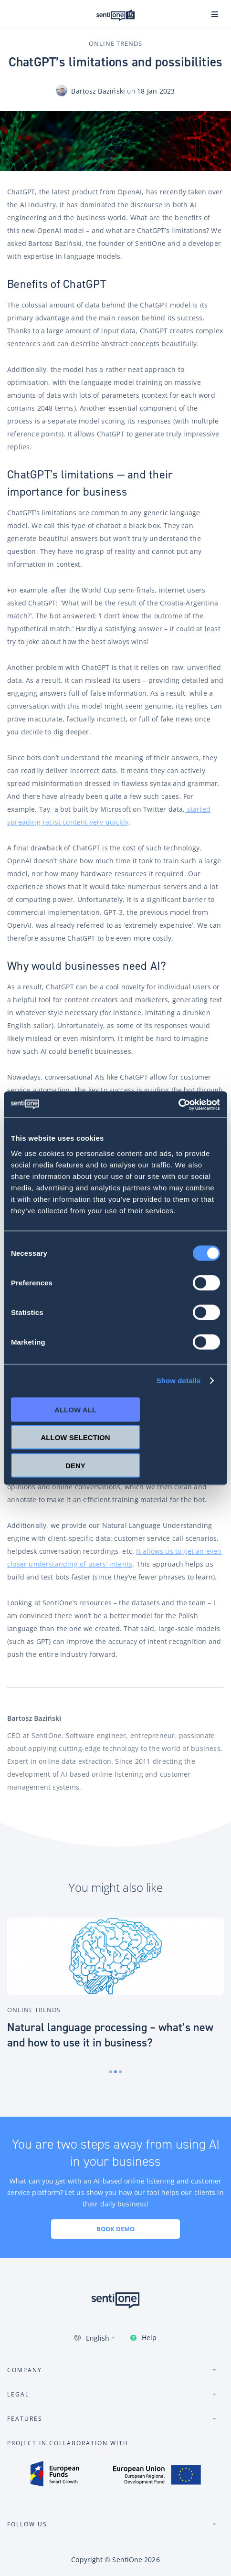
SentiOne (127, 2559)
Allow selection (75, 1437)
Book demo (115, 2229)
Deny (75, 1465)
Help (149, 2337)
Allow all (75, 1409)
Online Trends (115, 43)
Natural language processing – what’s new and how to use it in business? (110, 2035)
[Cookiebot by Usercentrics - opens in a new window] (178, 1104)
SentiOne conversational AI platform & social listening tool (115, 15)
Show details (179, 1381)
